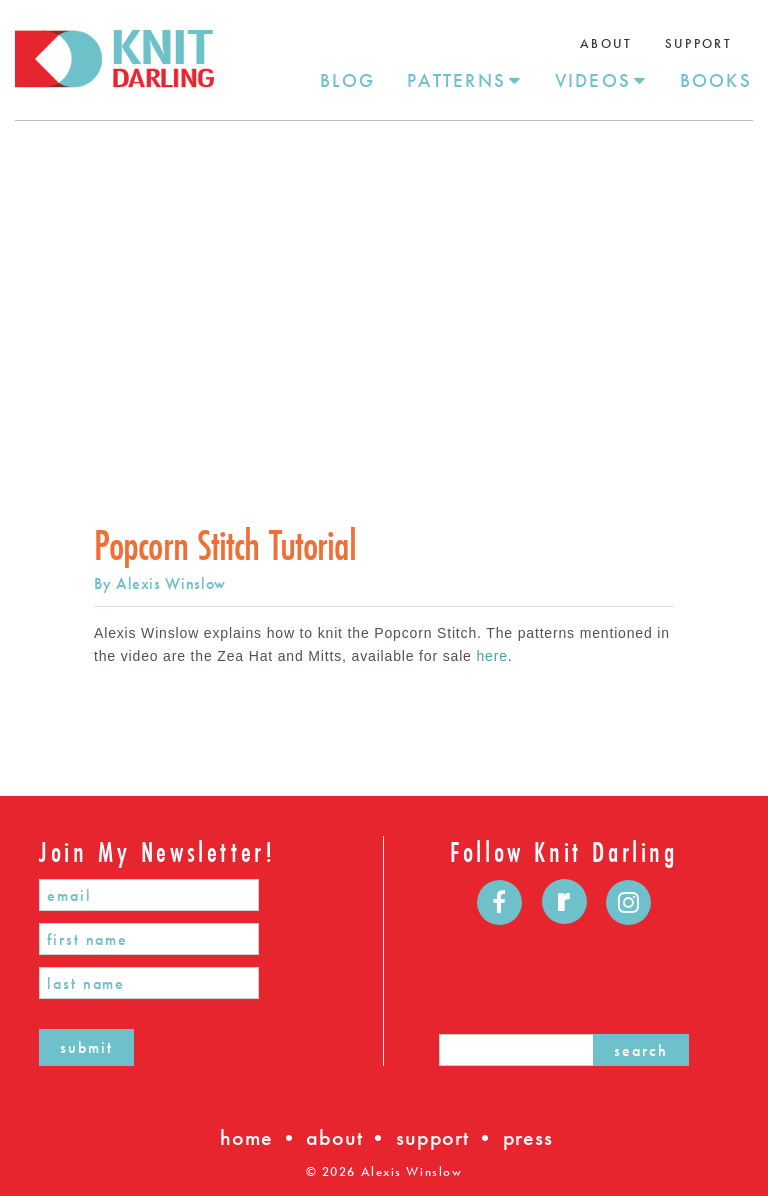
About (606, 43)
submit (86, 1047)
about (334, 1137)
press (528, 1137)
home (246, 1137)
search (641, 1050)
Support (698, 43)
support (432, 1137)
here (491, 656)
